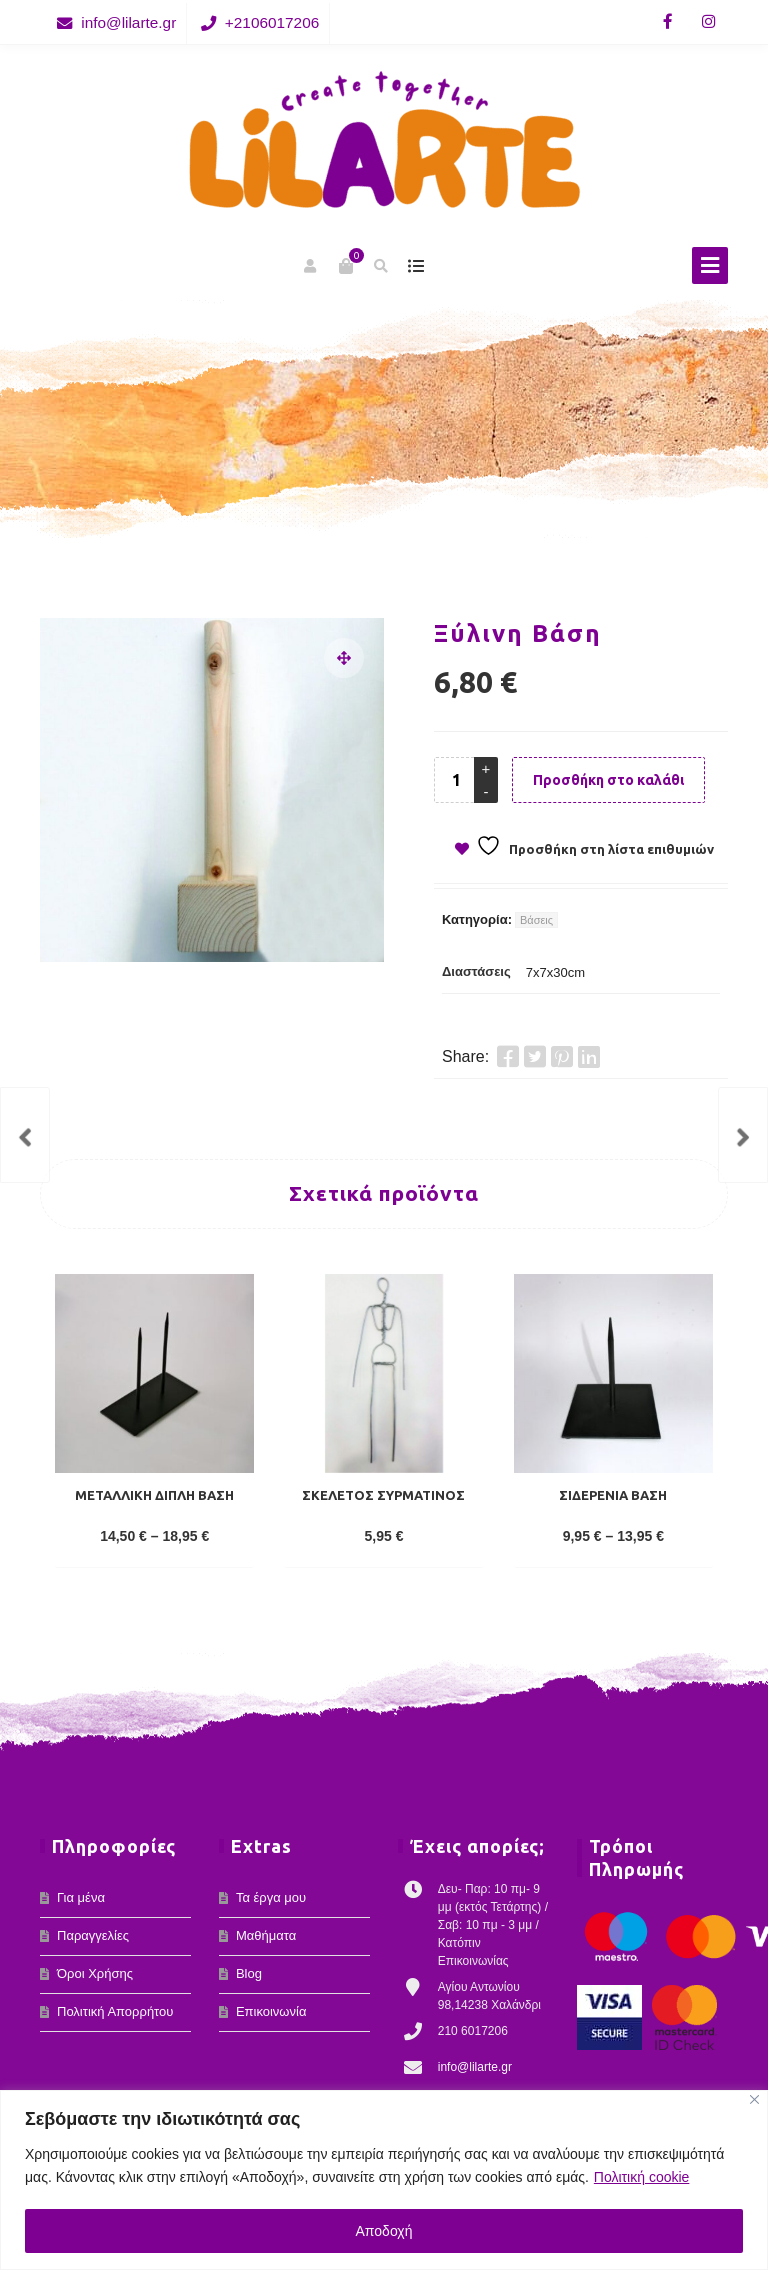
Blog (249, 1973)
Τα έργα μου (271, 1897)
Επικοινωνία (271, 2011)
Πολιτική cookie (642, 2177)
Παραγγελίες (93, 1935)
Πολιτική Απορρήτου (115, 2011)
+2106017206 (272, 22)
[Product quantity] (456, 780)
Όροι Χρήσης (95, 1973)
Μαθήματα (266, 1935)
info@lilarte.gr (128, 22)
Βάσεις (536, 920)
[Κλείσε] (754, 2099)
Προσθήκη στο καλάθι (608, 780)
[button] (344, 658)
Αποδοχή (384, 2231)
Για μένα (81, 1897)
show (415, 266)
